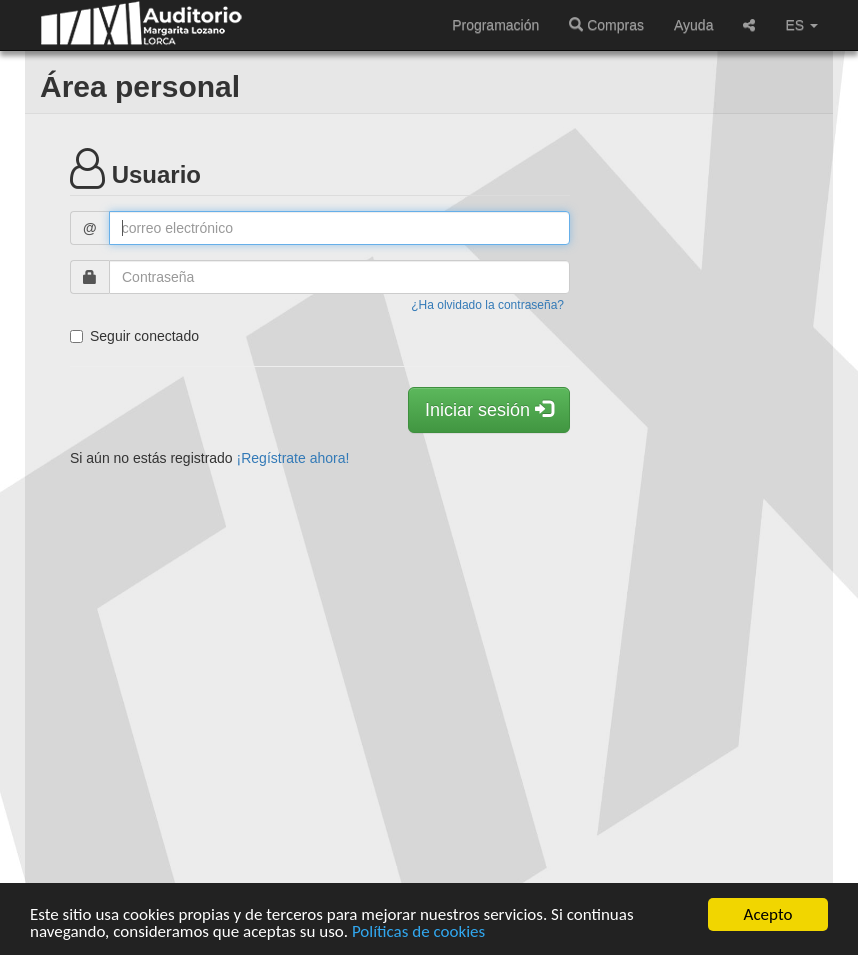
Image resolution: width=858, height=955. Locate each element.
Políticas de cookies (418, 932)
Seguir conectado (134, 336)
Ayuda (693, 25)
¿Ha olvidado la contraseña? (487, 305)
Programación (495, 25)
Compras (606, 25)
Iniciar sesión (489, 409)
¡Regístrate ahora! (293, 458)
